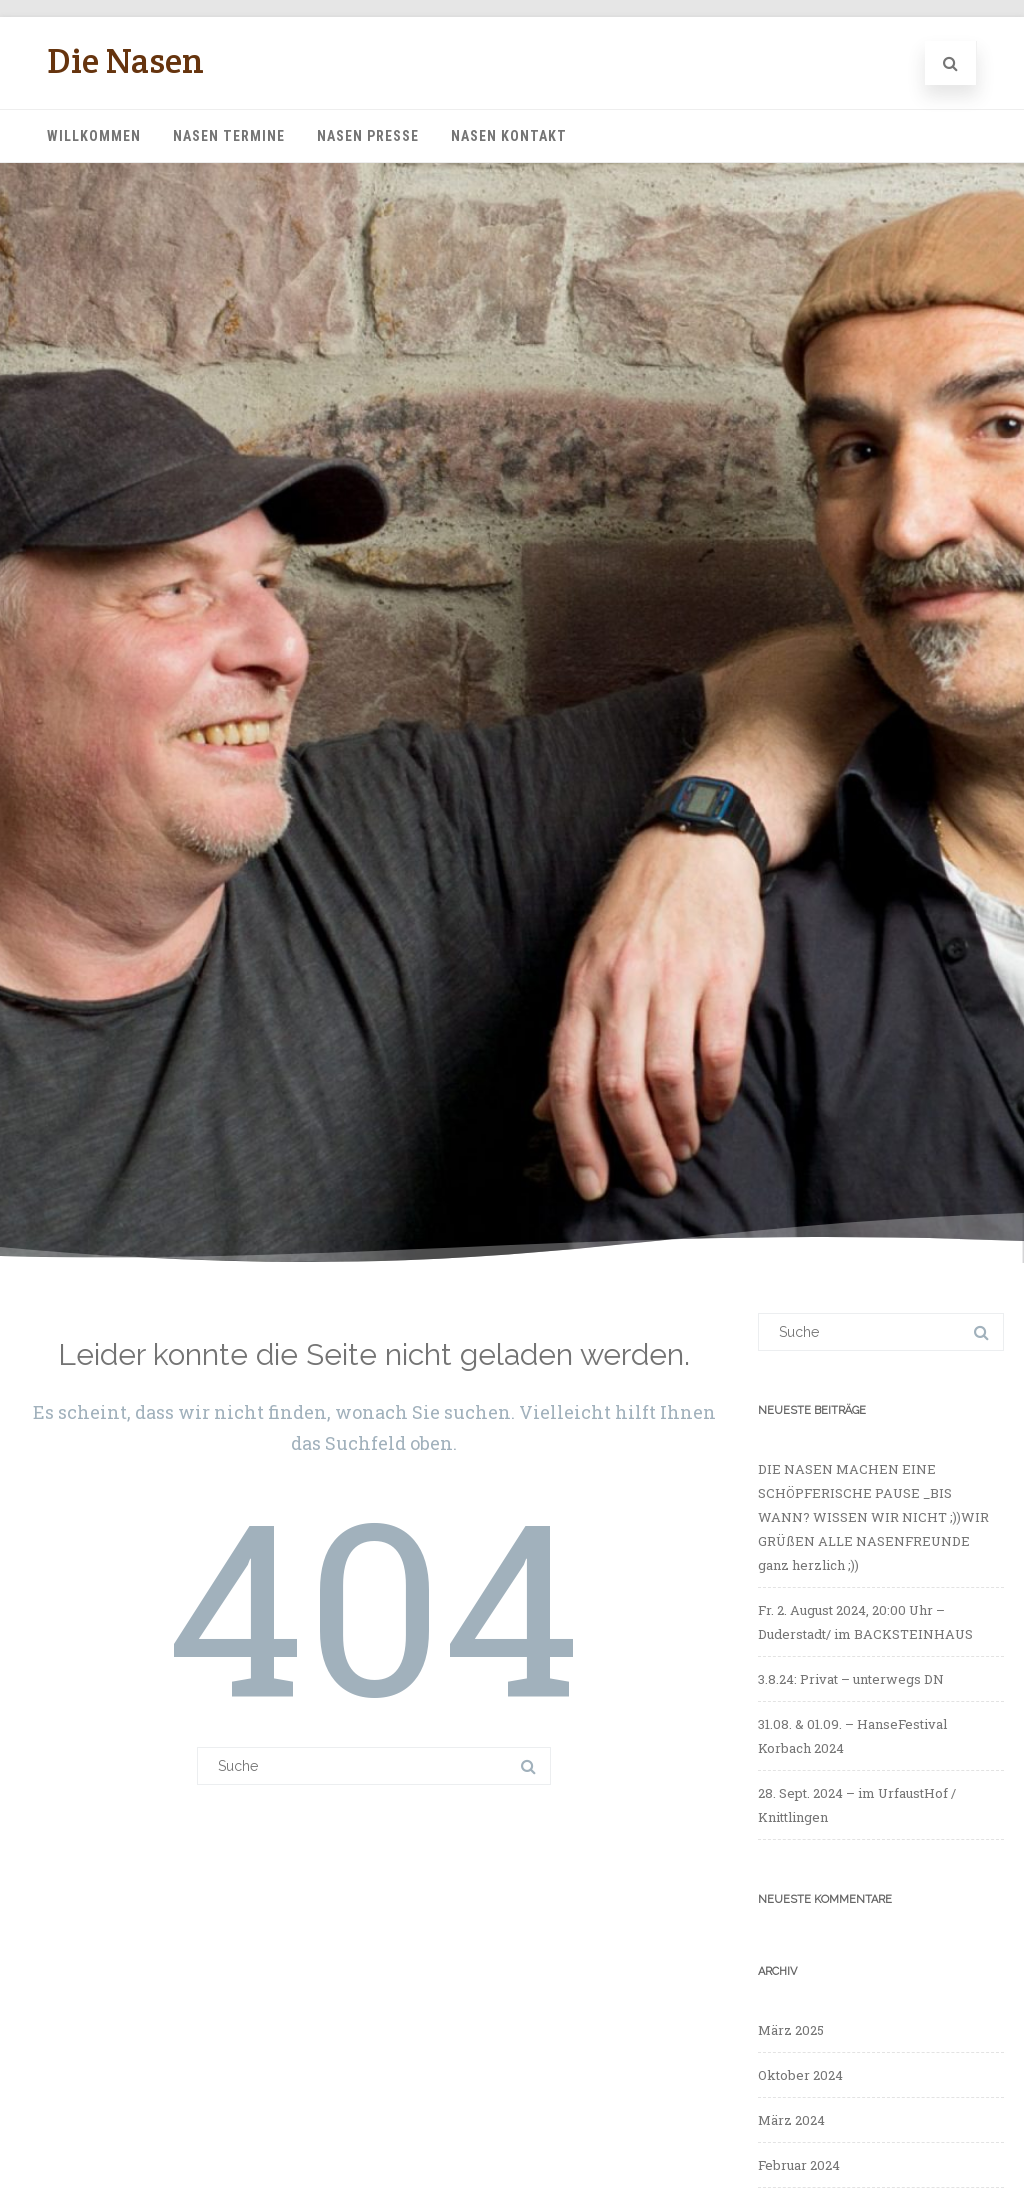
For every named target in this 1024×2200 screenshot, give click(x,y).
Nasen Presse (368, 136)
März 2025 (791, 2030)
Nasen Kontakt (509, 136)
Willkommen (94, 136)
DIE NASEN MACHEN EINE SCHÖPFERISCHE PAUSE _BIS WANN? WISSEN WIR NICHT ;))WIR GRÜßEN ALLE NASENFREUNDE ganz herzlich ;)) (873, 1517)
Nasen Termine (229, 136)
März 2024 (791, 2120)
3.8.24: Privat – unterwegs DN (851, 1679)
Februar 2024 (799, 2165)
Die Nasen (125, 60)
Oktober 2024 (800, 2075)
